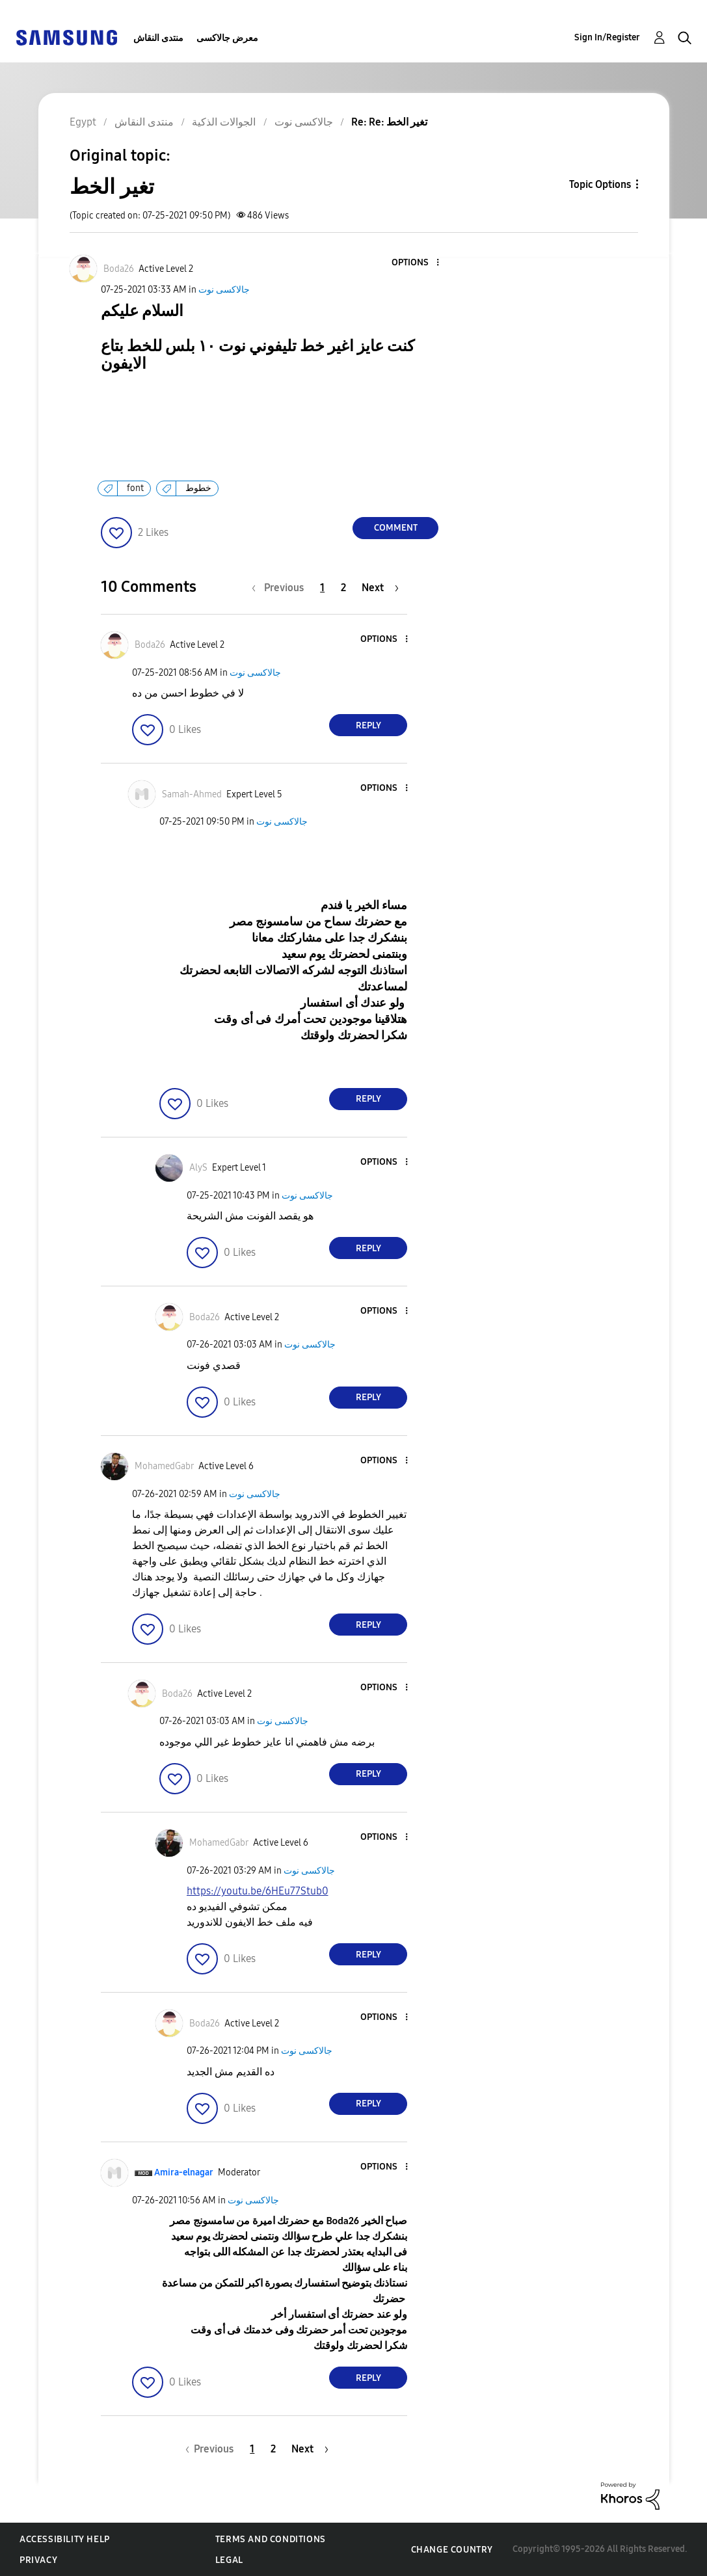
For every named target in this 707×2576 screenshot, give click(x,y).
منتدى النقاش (158, 38)
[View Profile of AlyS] (198, 1167)
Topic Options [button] (600, 184)
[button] (416, 263)
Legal (229, 2560)
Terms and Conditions (270, 2539)
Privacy (38, 2560)
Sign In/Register (607, 37)
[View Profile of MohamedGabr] (164, 1466)
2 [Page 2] (343, 587)
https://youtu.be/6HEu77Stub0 (257, 1891)
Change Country (452, 2549)
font (135, 488)
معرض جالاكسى (227, 38)
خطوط (198, 488)
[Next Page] (380, 587)
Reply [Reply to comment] (368, 725)
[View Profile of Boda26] (118, 268)
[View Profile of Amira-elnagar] (183, 2172)
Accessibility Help (65, 2539)
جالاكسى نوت (224, 289)
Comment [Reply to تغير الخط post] (396, 527)
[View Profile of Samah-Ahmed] (192, 794)
